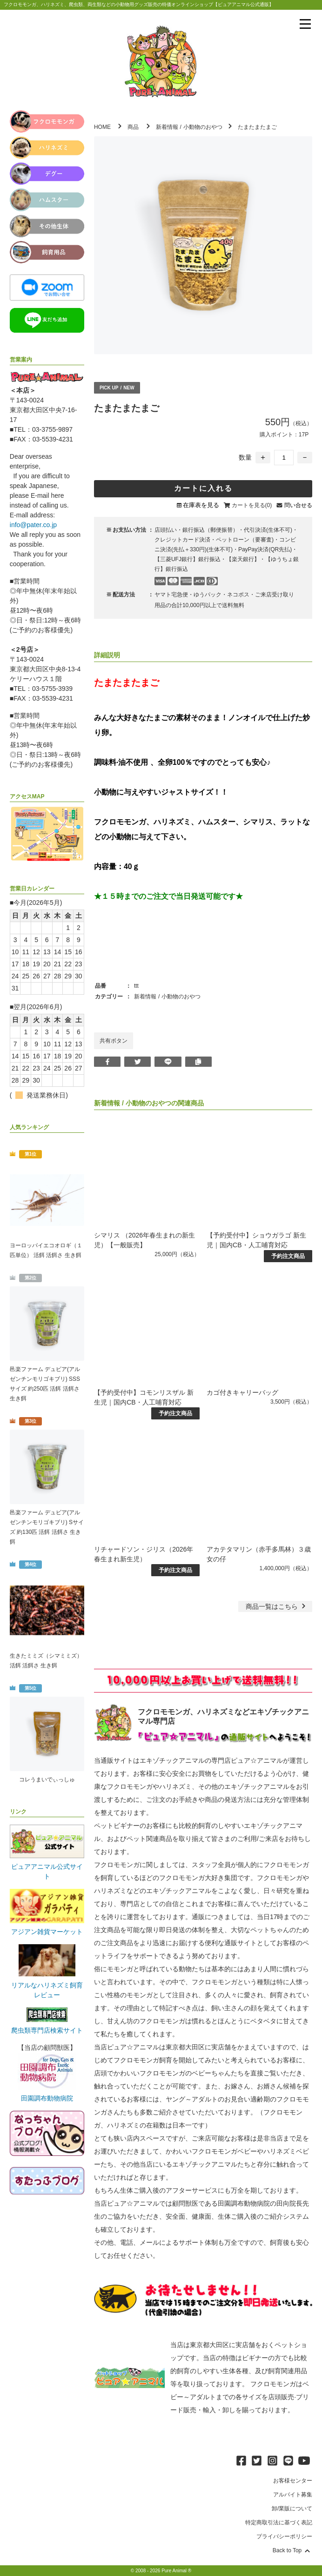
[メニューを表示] (305, 24)
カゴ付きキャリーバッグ (242, 1392)
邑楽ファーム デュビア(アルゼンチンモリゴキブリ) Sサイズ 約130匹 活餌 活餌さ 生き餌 (47, 1527)
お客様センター (292, 2480)
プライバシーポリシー (284, 2536)
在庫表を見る (201, 505)
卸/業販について (292, 2508)
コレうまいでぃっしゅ (47, 1779)
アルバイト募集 (292, 2494)
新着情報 (167, 127)
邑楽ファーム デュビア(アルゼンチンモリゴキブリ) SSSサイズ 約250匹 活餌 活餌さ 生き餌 (45, 1384)
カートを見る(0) (252, 505)
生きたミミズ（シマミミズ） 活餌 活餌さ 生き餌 (46, 1661)
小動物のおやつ (202, 127)
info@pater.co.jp (33, 525)
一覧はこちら (277, 1606)
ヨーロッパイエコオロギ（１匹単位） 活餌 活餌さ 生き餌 (46, 1250)
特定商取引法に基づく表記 (278, 2522)
